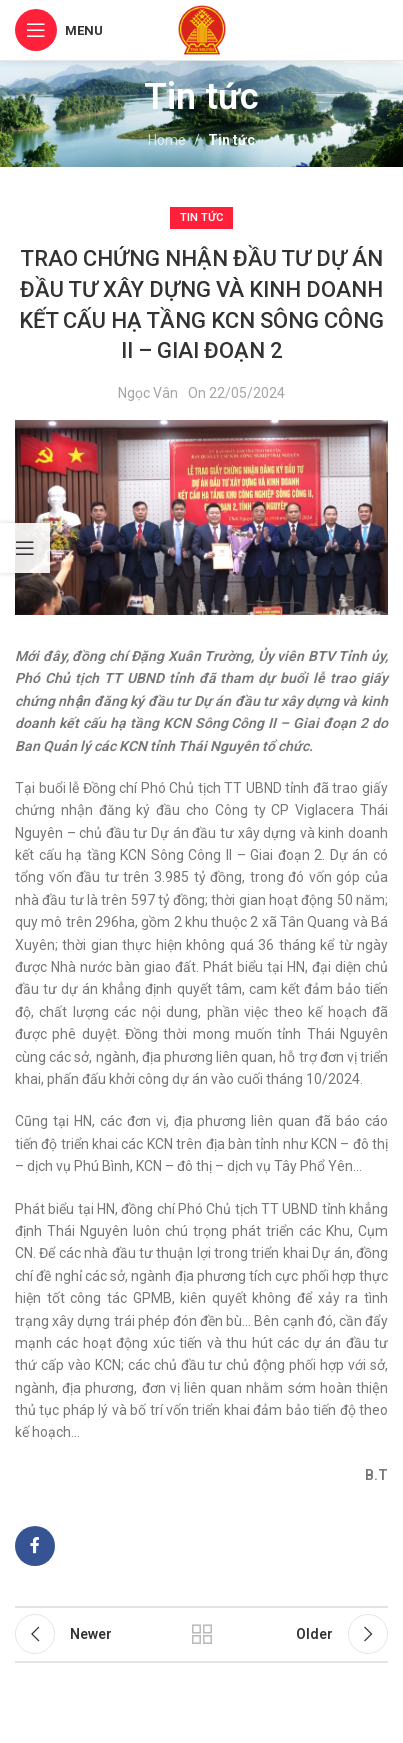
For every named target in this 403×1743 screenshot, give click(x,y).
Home (167, 140)
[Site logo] (202, 29)
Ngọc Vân (148, 393)
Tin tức (231, 140)
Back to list (201, 1634)
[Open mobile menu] (59, 30)
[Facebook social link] (35, 1546)
